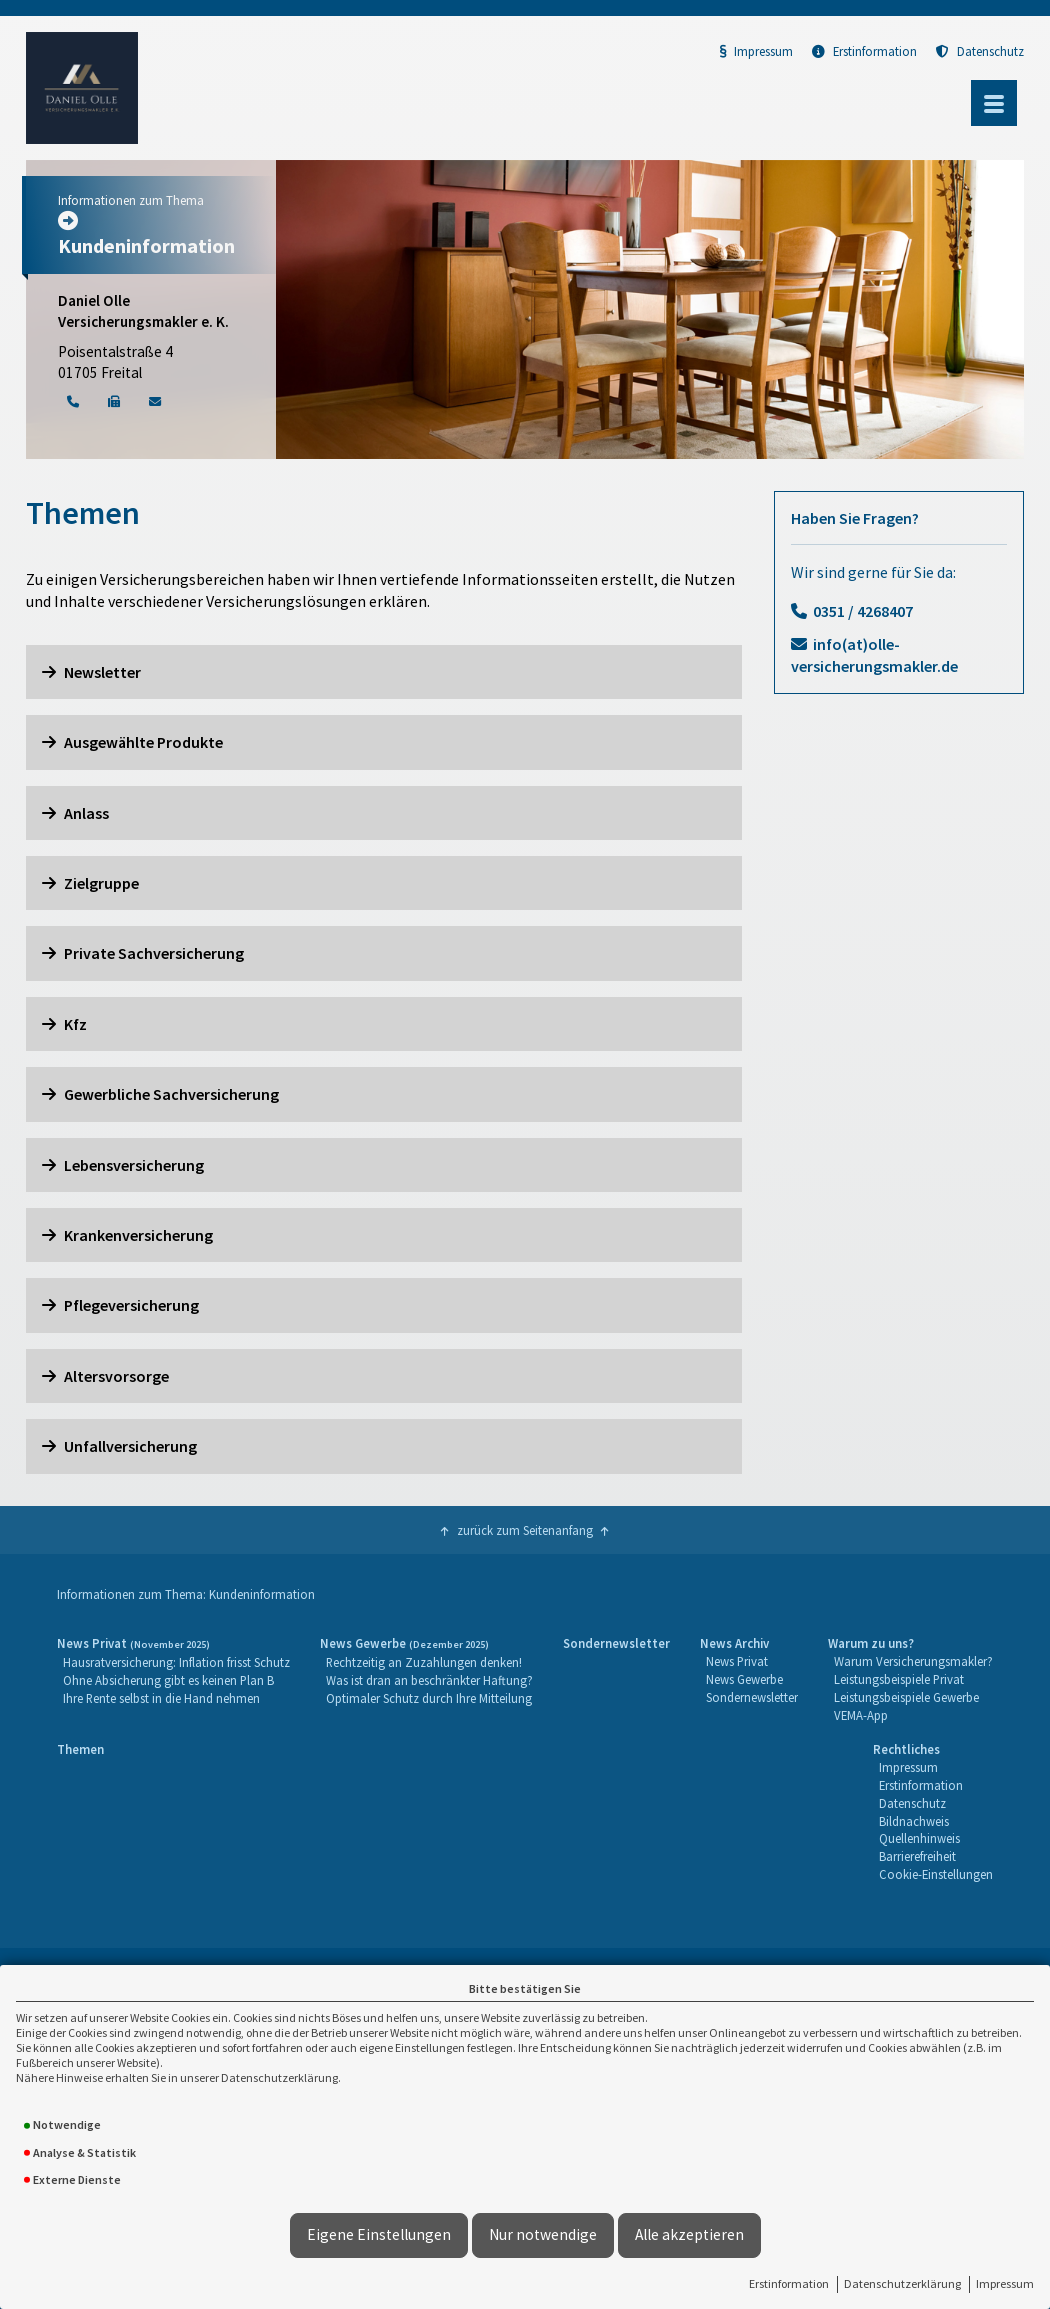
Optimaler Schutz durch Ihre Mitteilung (429, 1698)
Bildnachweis (914, 1821)
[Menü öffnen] (994, 103)
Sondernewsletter (616, 1643)
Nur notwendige (543, 2234)
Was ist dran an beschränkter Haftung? (429, 1680)
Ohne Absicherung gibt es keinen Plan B (168, 1680)
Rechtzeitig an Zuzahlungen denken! (424, 1662)
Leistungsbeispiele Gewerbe (906, 1697)
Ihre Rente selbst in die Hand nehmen (161, 1698)
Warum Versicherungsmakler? (913, 1661)
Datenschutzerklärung (902, 2283)
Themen (80, 1749)
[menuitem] (173, 1680)
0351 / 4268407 (863, 611)
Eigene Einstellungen (379, 2234)
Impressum (1005, 2283)
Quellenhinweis (919, 1838)
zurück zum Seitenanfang (525, 1530)
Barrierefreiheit (917, 1856)
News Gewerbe (744, 1679)
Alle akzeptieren (689, 2234)
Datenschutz (980, 51)
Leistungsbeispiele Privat (899, 1679)
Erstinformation (789, 2283)
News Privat (737, 1661)
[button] (384, 672)
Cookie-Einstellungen (936, 1874)
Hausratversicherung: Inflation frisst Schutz (176, 1662)
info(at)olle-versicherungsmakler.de (874, 655)
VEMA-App (861, 1715)
